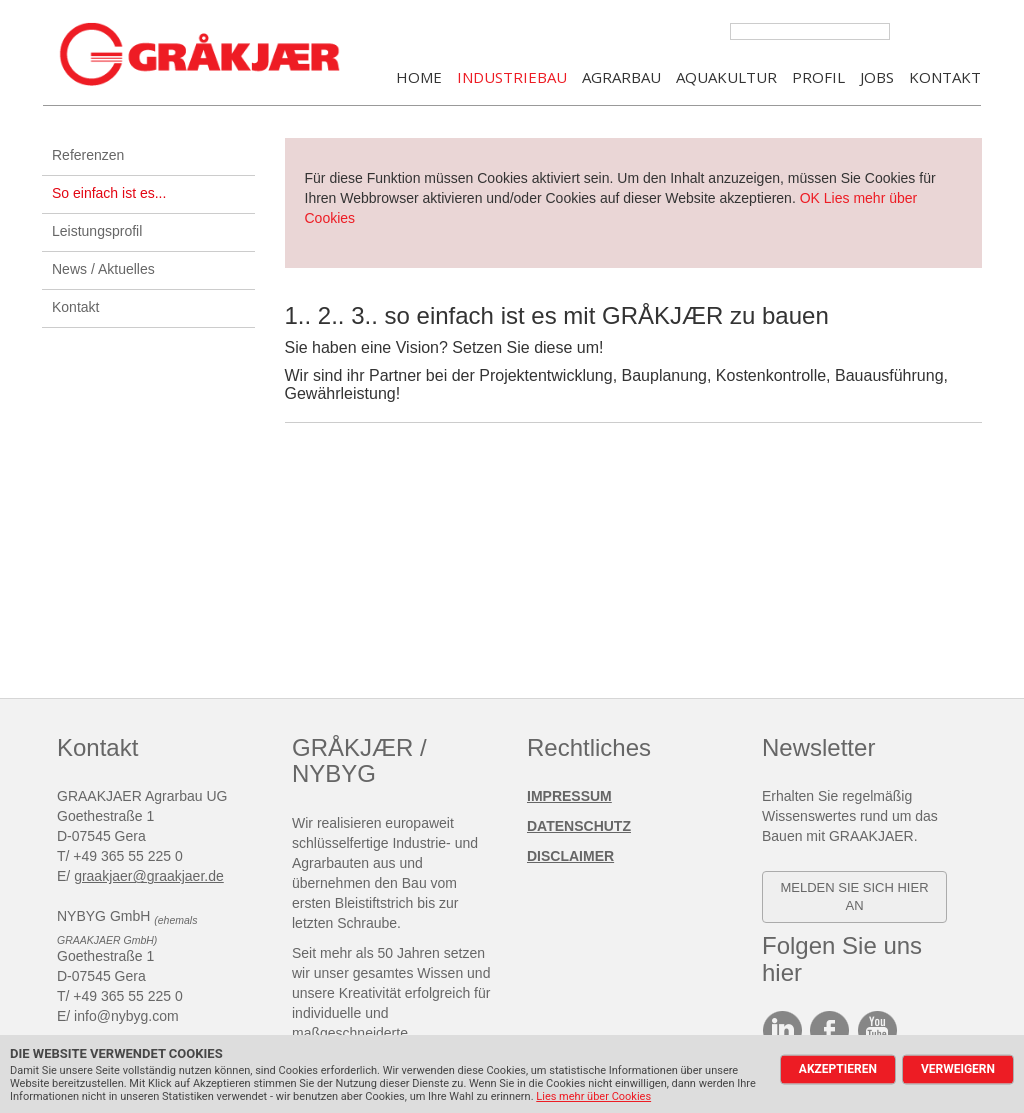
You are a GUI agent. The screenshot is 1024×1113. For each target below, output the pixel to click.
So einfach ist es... (109, 195)
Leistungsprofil (97, 233)
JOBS (877, 78)
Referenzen (88, 157)
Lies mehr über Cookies (593, 1096)
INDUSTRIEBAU (512, 78)
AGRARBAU (621, 78)
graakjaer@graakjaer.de (149, 878)
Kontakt (75, 309)
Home (419, 78)
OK (810, 200)
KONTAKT (945, 78)
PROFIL (818, 78)
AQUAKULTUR (726, 78)
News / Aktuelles (103, 271)
